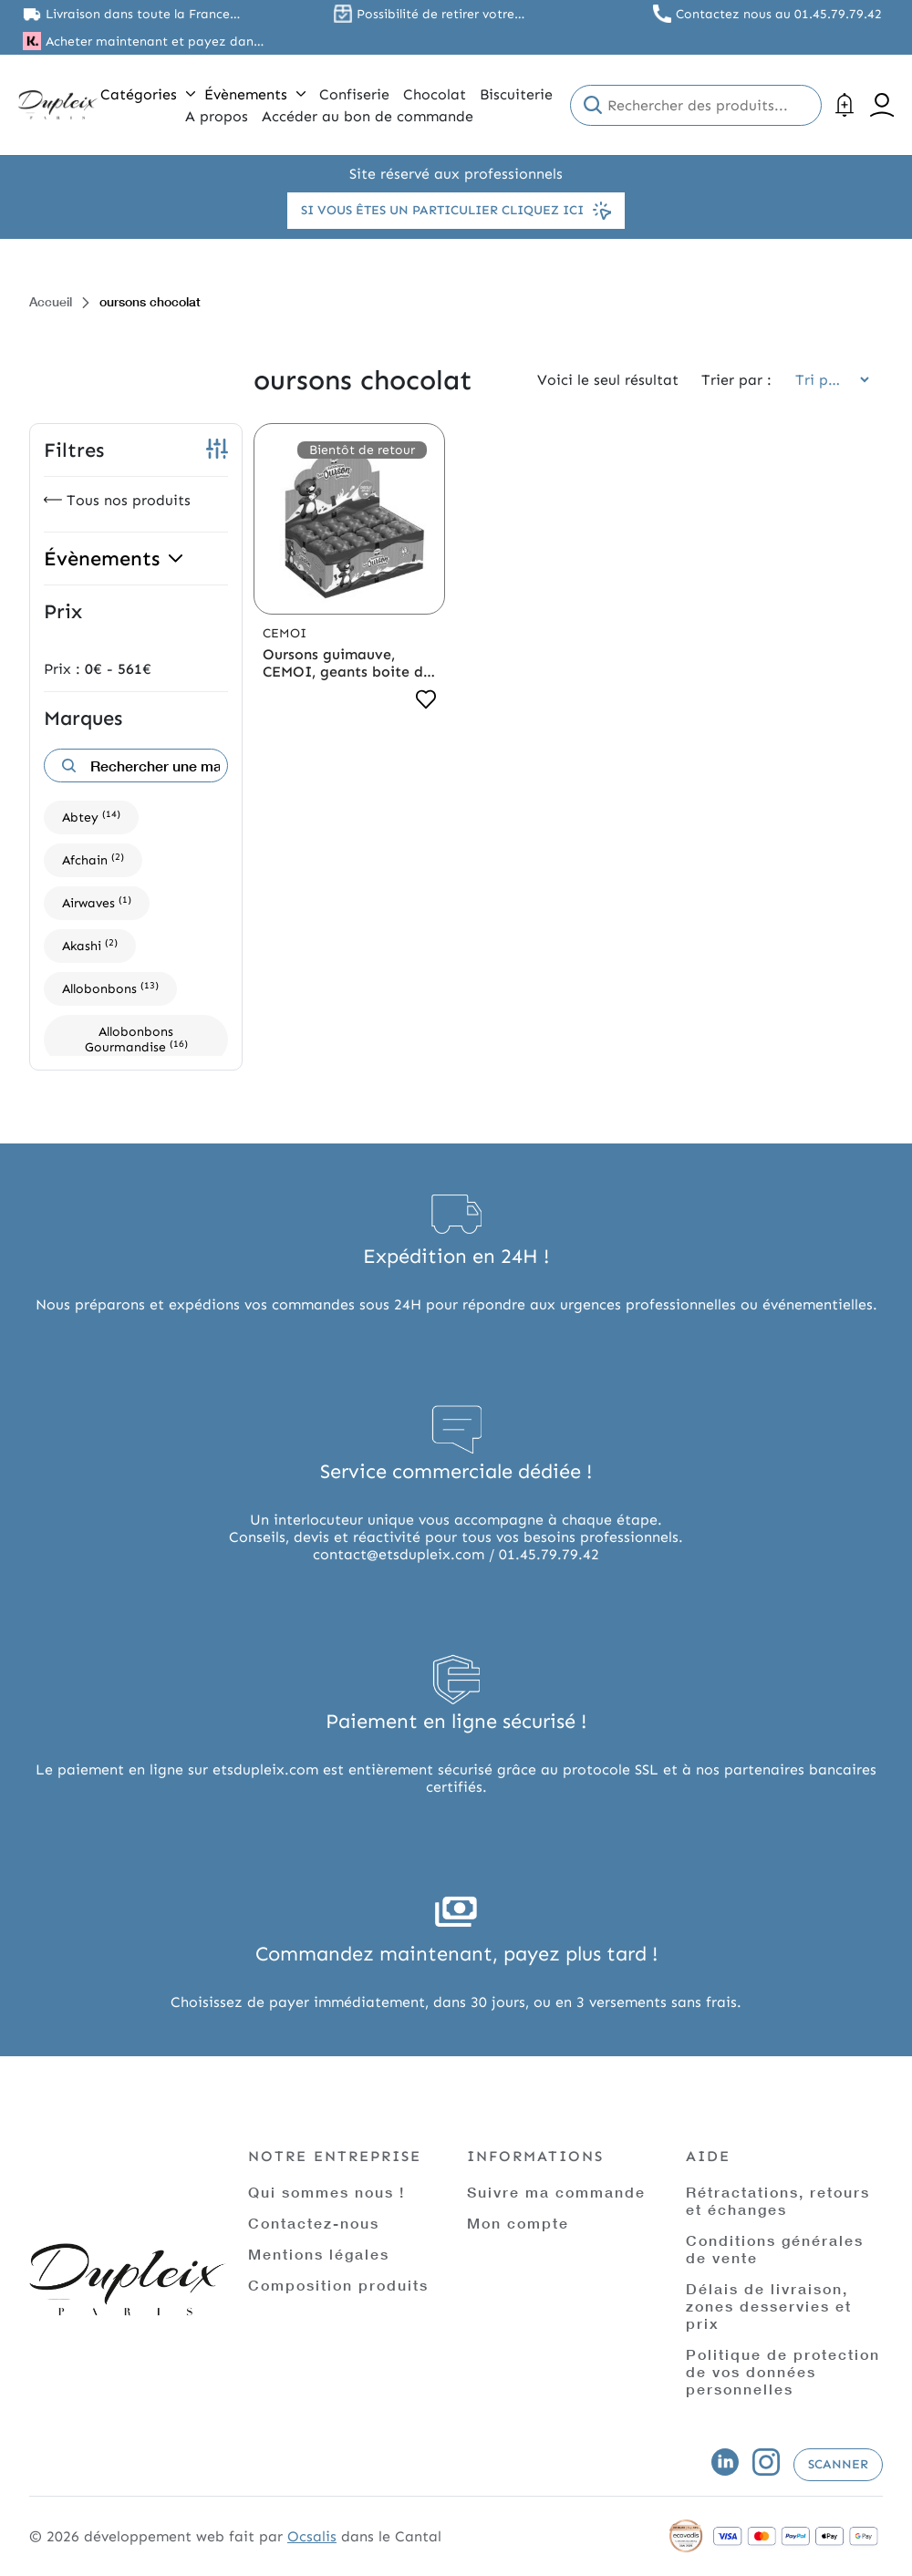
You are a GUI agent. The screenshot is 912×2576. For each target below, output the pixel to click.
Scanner (838, 2464)
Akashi (90, 945)
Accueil (50, 301)
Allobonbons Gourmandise (136, 1039)
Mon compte (518, 2222)
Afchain (93, 859)
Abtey (91, 816)
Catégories (147, 94)
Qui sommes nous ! (326, 2191)
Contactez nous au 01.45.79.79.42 (779, 14)
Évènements (255, 94)
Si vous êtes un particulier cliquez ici (456, 211)
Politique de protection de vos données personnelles (783, 2371)
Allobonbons (110, 988)
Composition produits (338, 2284)
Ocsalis (312, 2536)
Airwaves (96, 902)
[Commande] (826, 379)
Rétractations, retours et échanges (778, 2200)
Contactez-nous (313, 2222)
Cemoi (284, 633)
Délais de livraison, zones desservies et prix (769, 2306)
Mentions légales (318, 2253)
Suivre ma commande (556, 2191)
